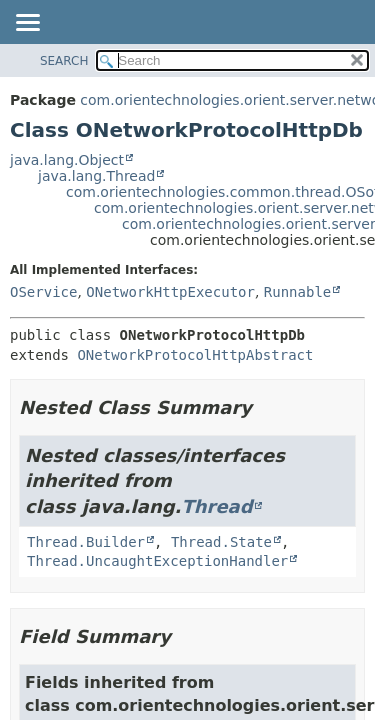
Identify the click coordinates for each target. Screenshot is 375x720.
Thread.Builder (86, 542)
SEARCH (64, 61)
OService (43, 292)
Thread (216, 506)
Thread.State (221, 542)
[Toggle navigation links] (27, 24)
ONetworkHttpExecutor (170, 292)
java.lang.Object (67, 160)
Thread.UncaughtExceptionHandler (157, 561)
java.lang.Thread (96, 176)
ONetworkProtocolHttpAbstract (195, 355)
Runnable (297, 292)
